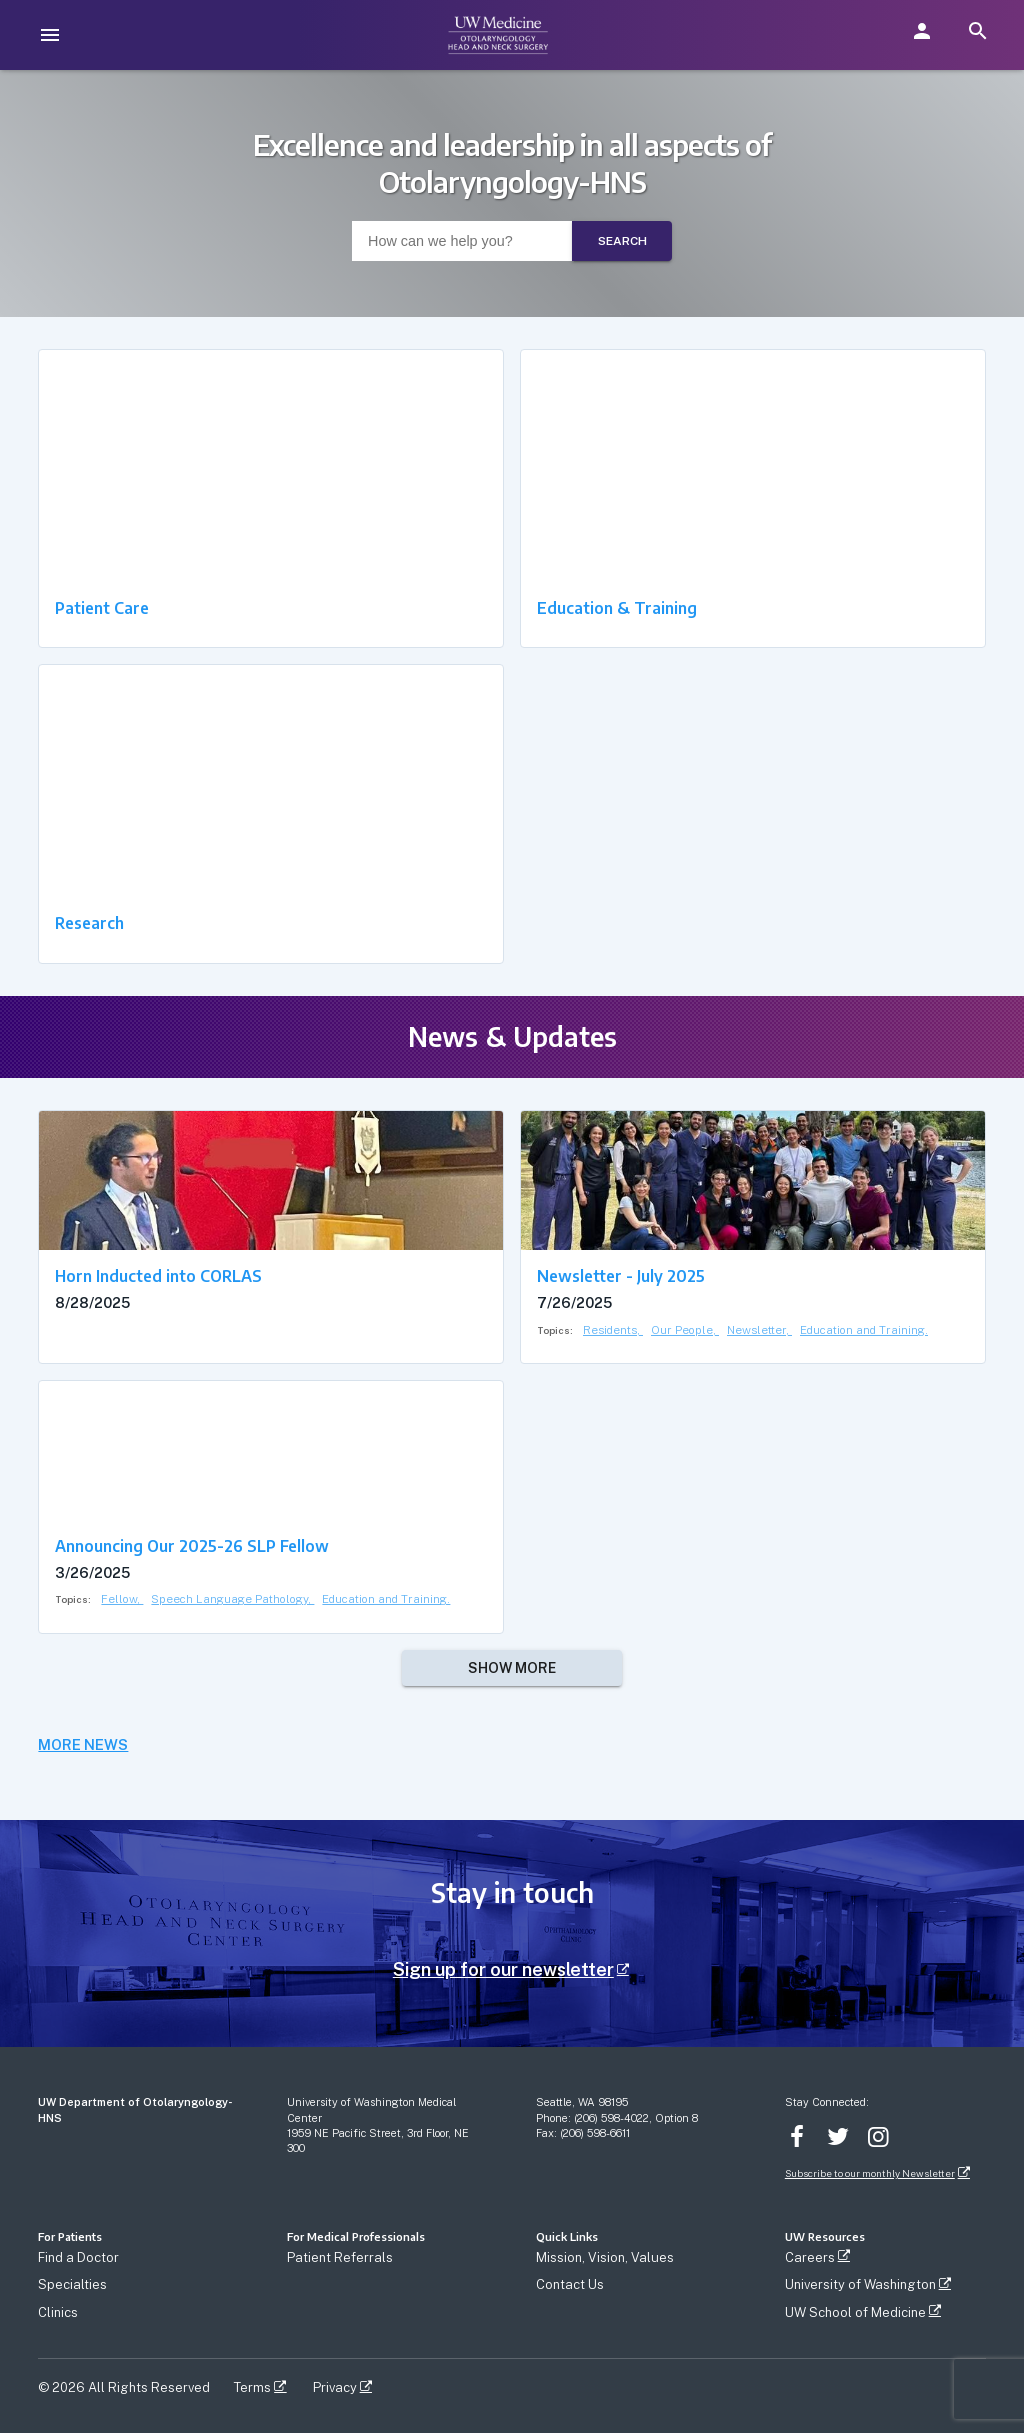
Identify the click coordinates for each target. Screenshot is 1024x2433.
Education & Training (617, 607)
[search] (978, 31)
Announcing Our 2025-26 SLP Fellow (192, 1545)
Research (89, 922)
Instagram (879, 2137)
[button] (922, 31)
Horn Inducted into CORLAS (158, 1275)
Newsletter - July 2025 (621, 1275)
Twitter (838, 2137)
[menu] (50, 35)
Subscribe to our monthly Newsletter (870, 2173)
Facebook (797, 2137)
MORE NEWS (83, 1744)
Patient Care (102, 607)
